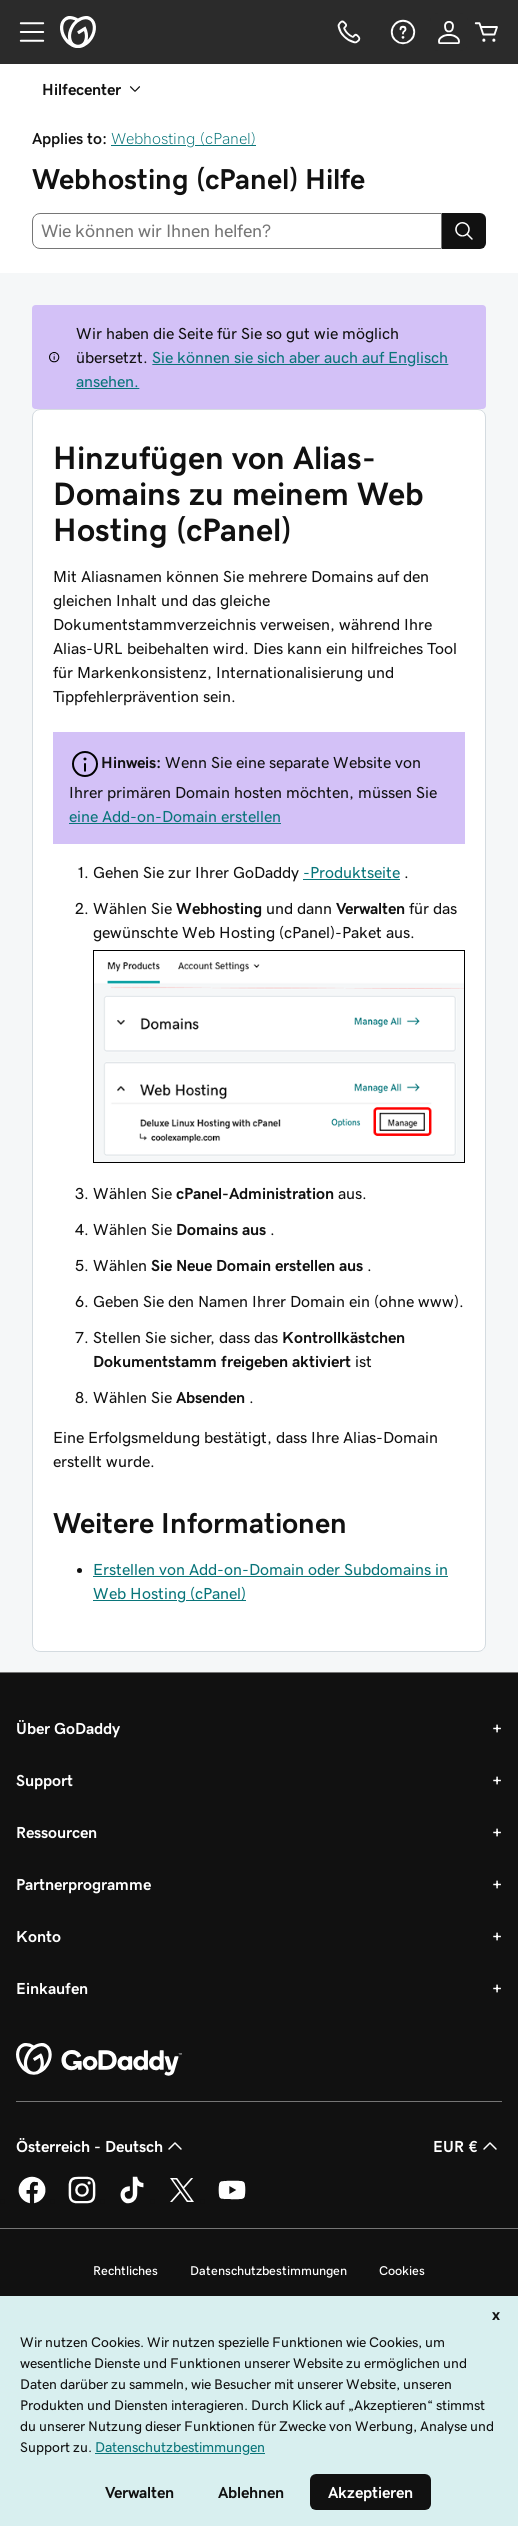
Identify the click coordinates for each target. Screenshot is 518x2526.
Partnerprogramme (83, 1884)
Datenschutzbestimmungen (268, 2270)
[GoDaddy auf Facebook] (32, 2200)
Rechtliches (125, 2270)
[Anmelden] (449, 32)
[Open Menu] (24, 32)
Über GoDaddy (68, 1728)
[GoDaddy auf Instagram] (82, 2200)
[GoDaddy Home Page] (99, 2060)
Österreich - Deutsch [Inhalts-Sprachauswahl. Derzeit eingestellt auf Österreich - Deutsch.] (101, 2146)
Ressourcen (56, 1832)
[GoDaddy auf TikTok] (132, 2200)
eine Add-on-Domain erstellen (175, 816)
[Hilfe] (401, 32)
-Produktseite (351, 872)
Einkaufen (52, 1988)
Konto (38, 1936)
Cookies (402, 2270)
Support (44, 1780)
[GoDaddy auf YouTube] (232, 2200)
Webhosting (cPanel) (183, 138)
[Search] (464, 231)
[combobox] (237, 231)
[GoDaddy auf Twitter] (182, 2200)
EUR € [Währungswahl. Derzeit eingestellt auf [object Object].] (467, 2146)
